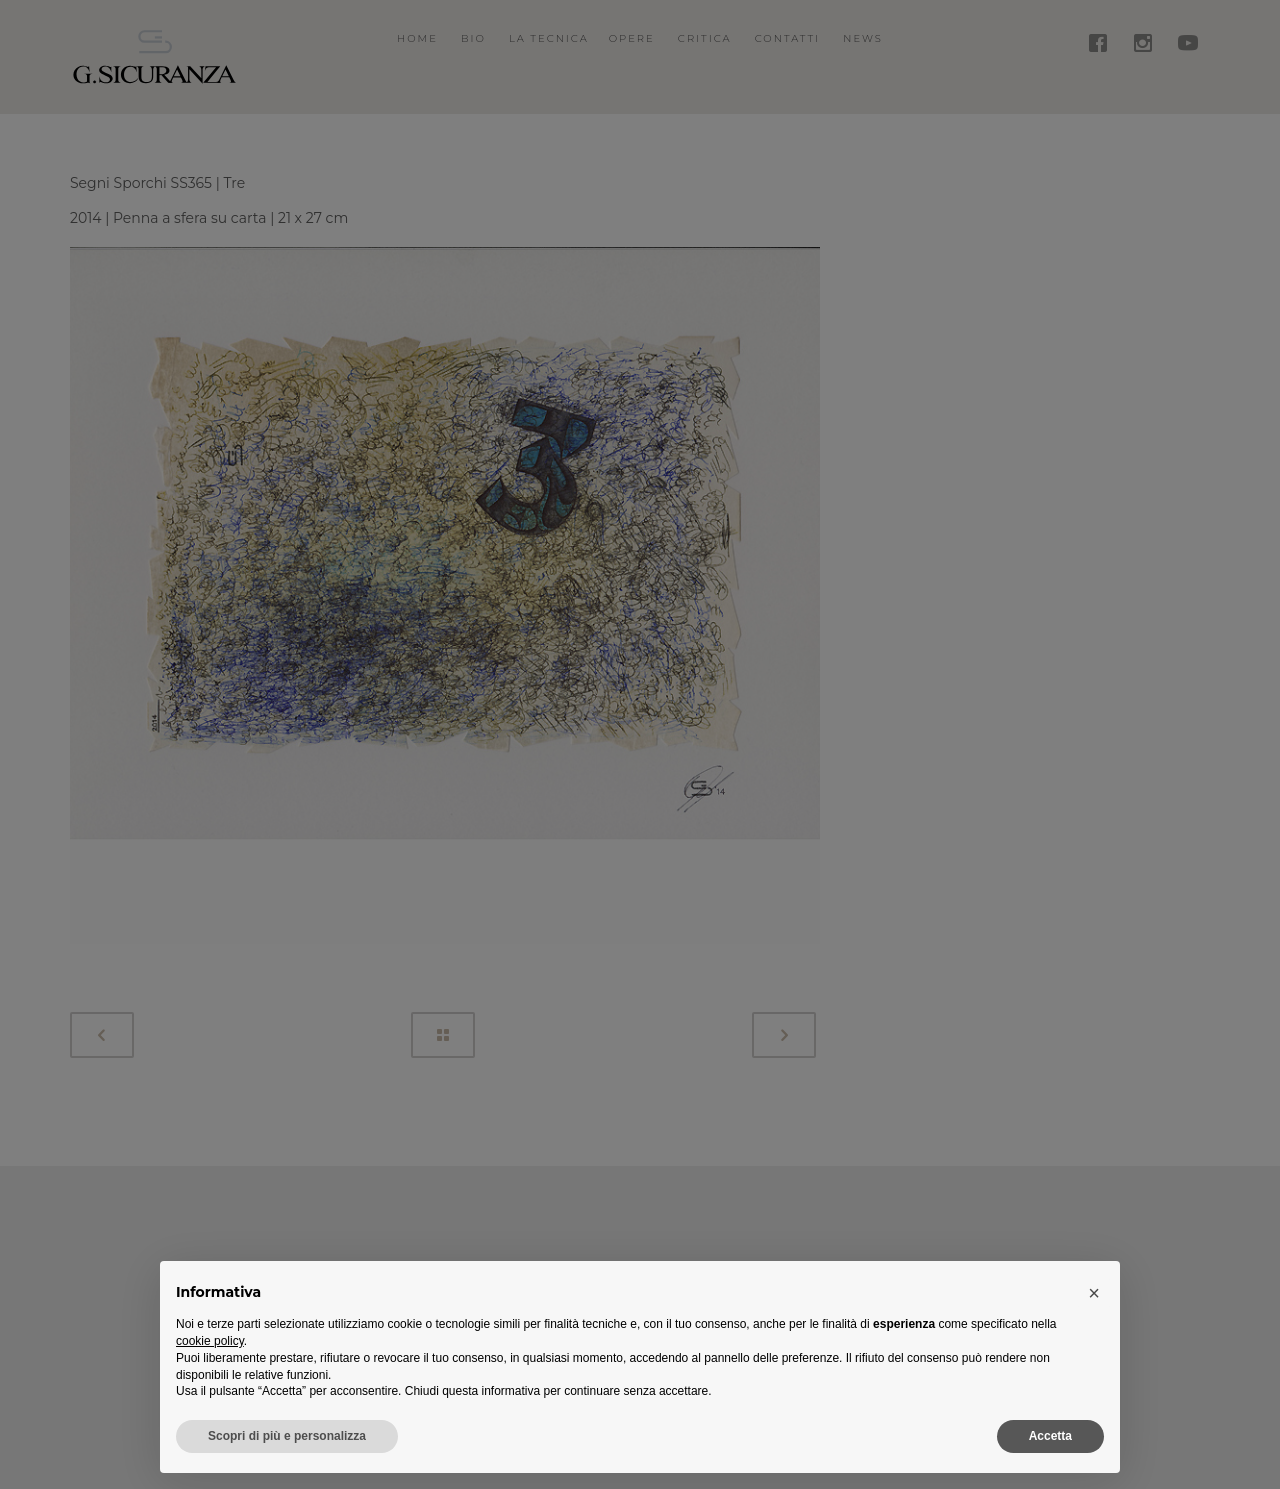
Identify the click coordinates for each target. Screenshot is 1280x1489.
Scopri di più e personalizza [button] (287, 1436)
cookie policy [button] (210, 1341)
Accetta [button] (1050, 1436)
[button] (1094, 1293)
